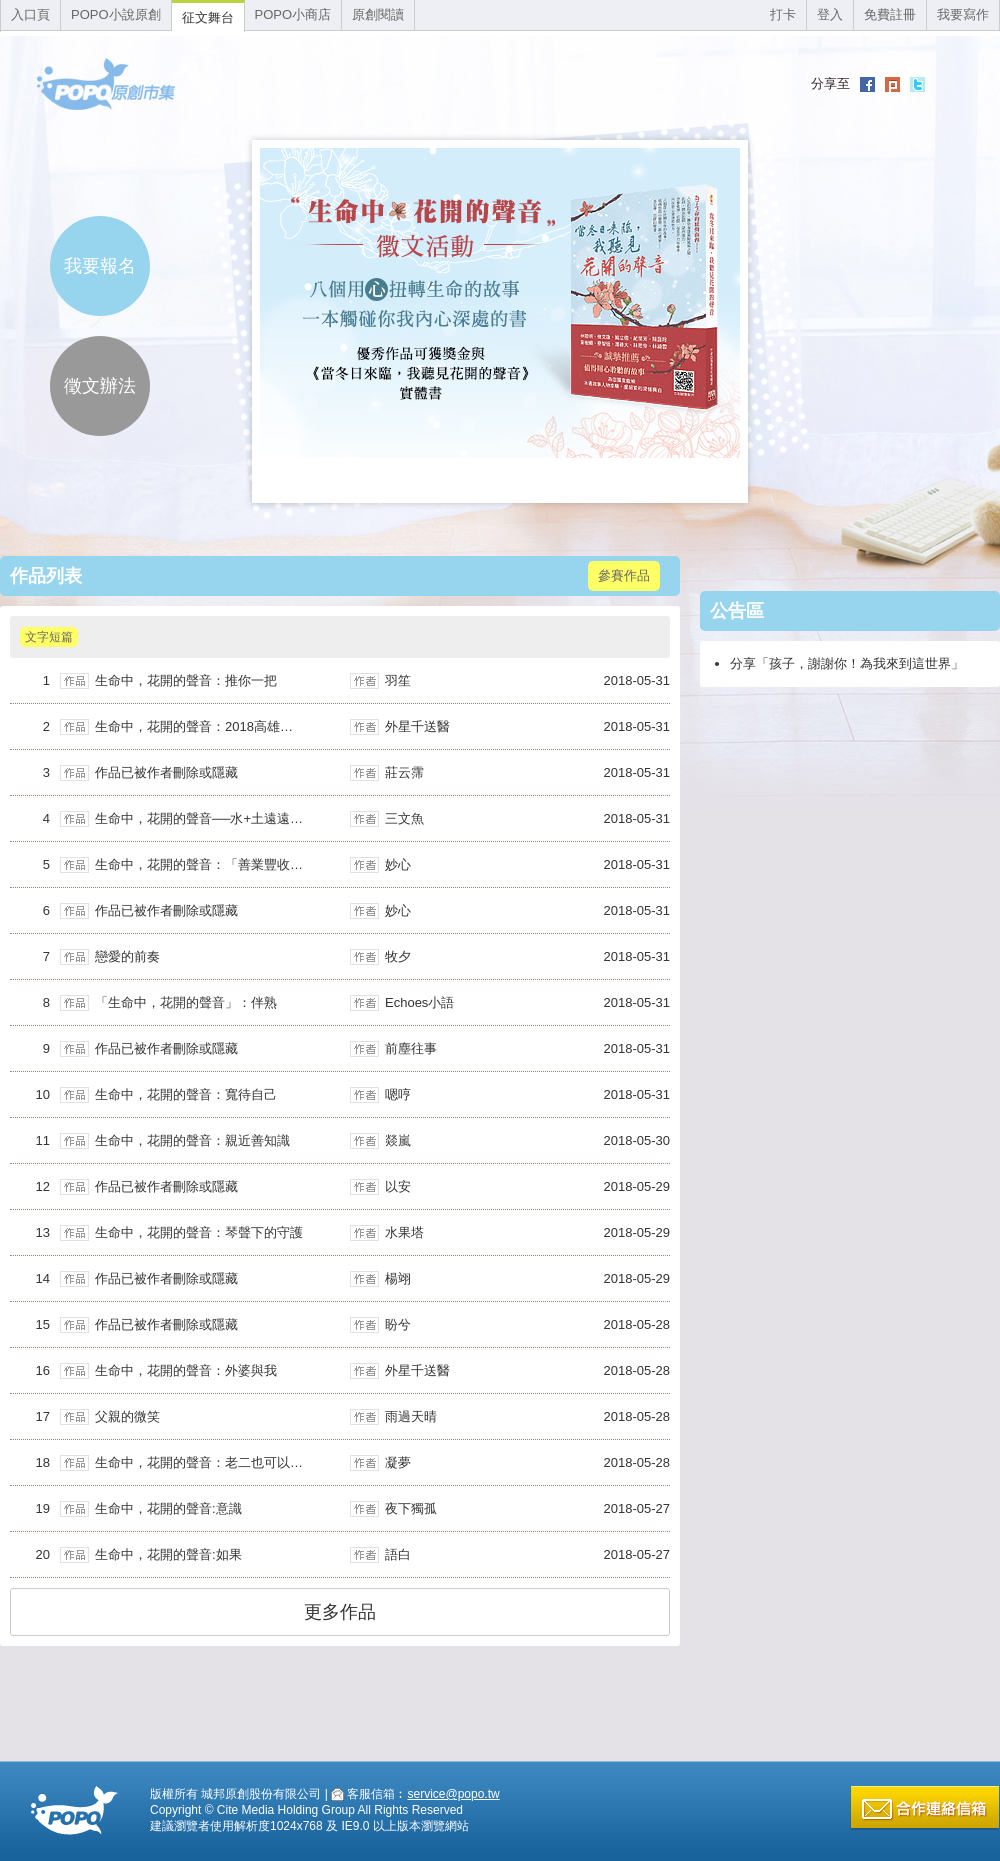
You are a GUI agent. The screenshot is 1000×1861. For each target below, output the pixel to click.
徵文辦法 (100, 386)
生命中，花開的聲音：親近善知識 (192, 1140)
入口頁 (30, 14)
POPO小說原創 (116, 14)
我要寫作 (963, 14)
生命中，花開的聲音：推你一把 (186, 680)
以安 (398, 1186)
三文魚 (404, 818)
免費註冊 (890, 14)
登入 (830, 14)
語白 (398, 1554)
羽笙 (398, 680)
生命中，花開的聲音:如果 (168, 1554)
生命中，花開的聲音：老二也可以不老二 (212, 1462)
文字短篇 (49, 637)
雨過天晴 (411, 1416)
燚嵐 (398, 1140)
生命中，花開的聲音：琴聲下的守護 (199, 1232)
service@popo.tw (453, 1794)
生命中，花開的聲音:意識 (168, 1508)
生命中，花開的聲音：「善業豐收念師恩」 (218, 864)
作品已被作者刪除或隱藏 (166, 772)
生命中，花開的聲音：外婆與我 (186, 1370)
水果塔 (404, 1232)
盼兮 (398, 1324)
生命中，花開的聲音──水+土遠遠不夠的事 (218, 818)
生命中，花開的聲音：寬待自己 (186, 1094)
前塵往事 (411, 1048)
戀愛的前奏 (127, 956)
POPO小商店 (293, 14)
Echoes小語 (419, 1002)
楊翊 (398, 1278)
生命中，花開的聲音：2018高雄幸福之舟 (213, 726)
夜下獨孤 (411, 1508)
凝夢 (398, 1462)
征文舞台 (208, 17)
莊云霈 (404, 772)
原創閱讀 (378, 14)
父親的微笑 (127, 1416)
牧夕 (398, 956)
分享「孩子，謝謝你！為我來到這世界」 (847, 663)
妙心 (398, 864)
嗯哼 (398, 1094)
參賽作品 (624, 575)
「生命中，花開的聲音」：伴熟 (186, 1002)
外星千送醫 (417, 726)
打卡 (783, 14)
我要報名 (100, 266)
